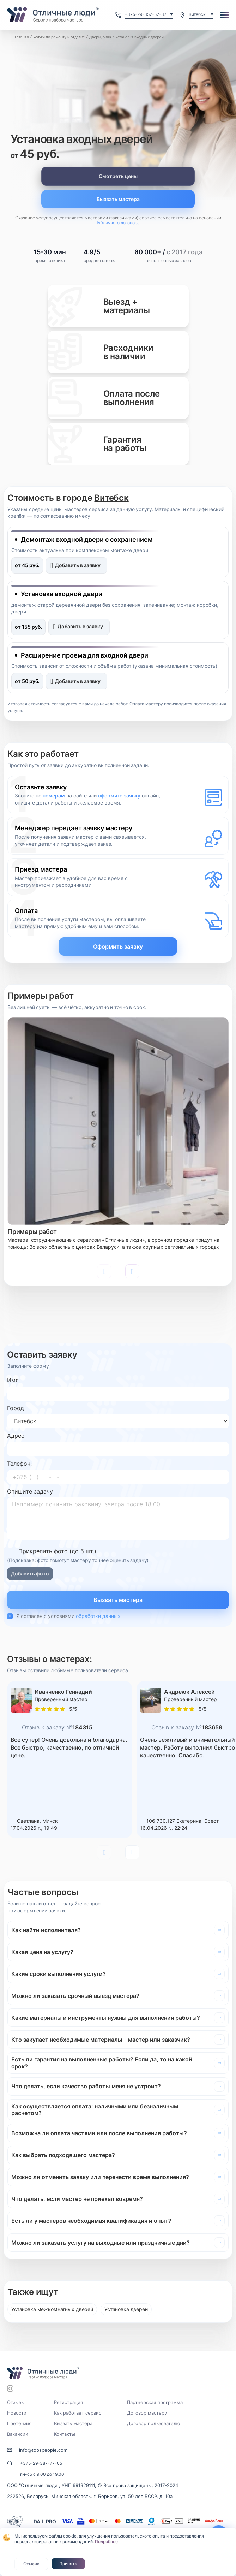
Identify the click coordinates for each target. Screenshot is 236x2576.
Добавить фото (30, 1574)
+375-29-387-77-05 (41, 2463)
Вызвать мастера (118, 199)
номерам (54, 796)
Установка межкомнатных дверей (52, 2309)
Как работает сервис (77, 2413)
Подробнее (106, 2541)
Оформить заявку (118, 946)
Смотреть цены (118, 176)
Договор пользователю (153, 2423)
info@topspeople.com (43, 2450)
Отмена (31, 2563)
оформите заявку (119, 796)
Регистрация (68, 2402)
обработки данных (98, 1616)
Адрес (15, 1435)
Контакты (64, 2434)
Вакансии (17, 2434)
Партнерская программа (155, 2402)
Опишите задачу (30, 1491)
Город (15, 1408)
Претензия (19, 2423)
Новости (16, 2413)
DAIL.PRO (45, 2521)
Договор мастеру (147, 2413)
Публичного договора (117, 222)
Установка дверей (126, 2309)
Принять (68, 2563)
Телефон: (19, 1463)
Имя (13, 1380)
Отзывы (16, 2402)
